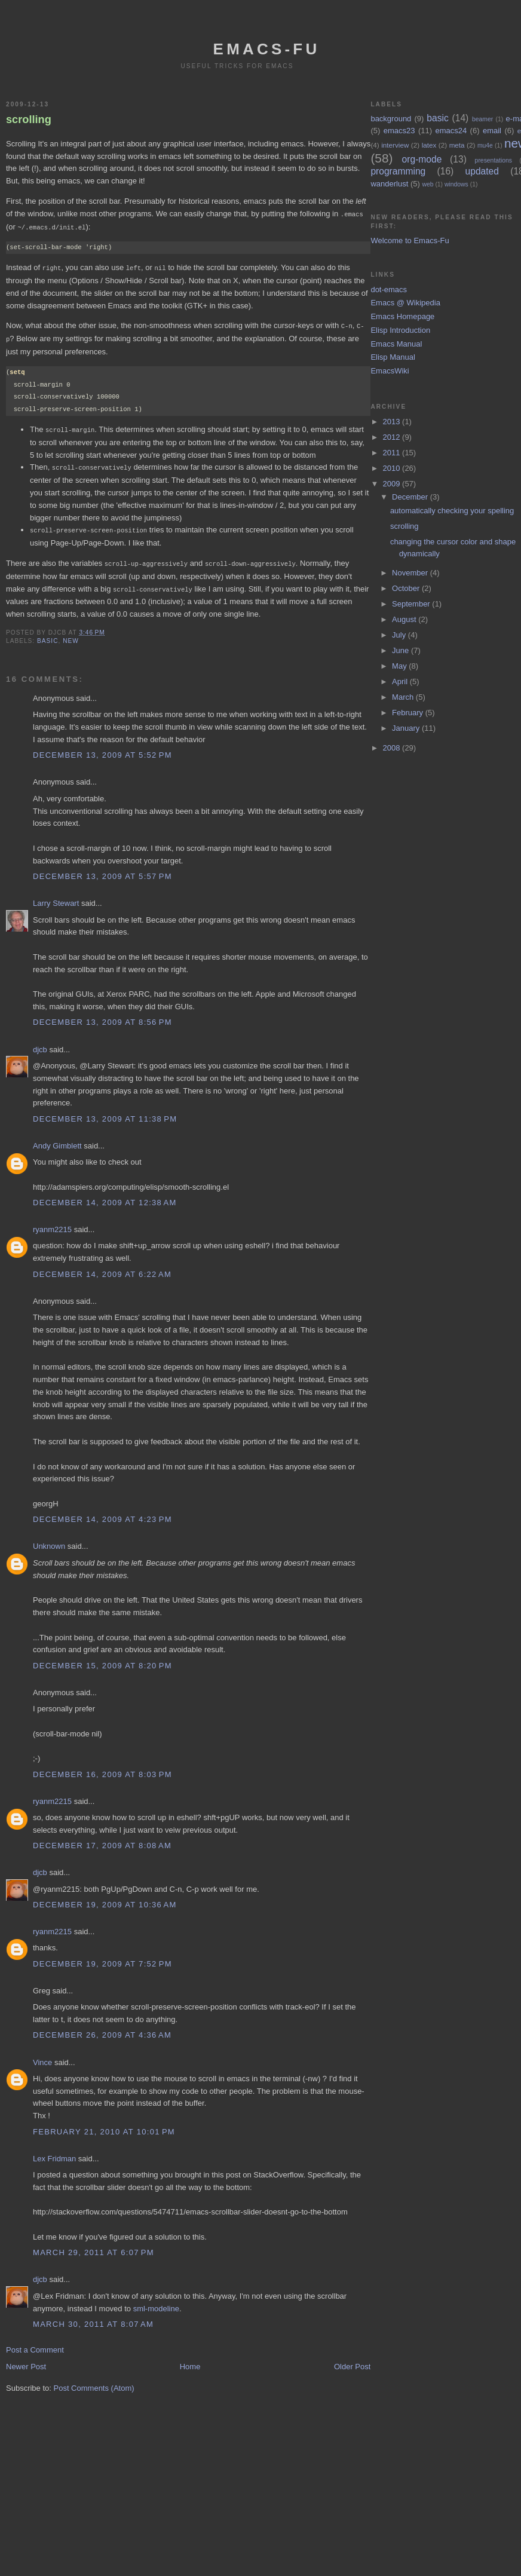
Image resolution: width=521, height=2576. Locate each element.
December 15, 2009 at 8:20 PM (102, 1659)
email (492, 130)
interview (395, 145)
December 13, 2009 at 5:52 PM (102, 749)
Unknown (49, 1540)
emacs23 (399, 130)
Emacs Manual (396, 343)
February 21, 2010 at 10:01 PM (104, 2125)
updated (482, 171)
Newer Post (26, 2360)
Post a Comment (35, 2343)
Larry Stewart (56, 897)
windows (456, 184)
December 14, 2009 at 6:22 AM (102, 1268)
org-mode (422, 159)
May (400, 665)
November (411, 572)
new (71, 635)
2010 (393, 468)
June (401, 650)
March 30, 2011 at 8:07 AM (93, 2318)
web (427, 184)
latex (429, 145)
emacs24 (451, 130)
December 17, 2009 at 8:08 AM (102, 1839)
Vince (42, 2056)
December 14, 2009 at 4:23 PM (102, 1513)
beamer (482, 119)
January (407, 728)
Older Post (352, 2360)
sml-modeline (156, 2302)
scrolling (28, 119)
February (408, 712)
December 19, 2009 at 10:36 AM (105, 1898)
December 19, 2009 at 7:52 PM (102, 1957)
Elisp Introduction (400, 330)
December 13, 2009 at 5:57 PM (102, 870)
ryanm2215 (52, 1223)
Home (190, 2360)
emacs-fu (266, 49)
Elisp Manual (392, 357)
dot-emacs (388, 289)
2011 (393, 452)
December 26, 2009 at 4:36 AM (102, 2028)
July (400, 634)
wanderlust (389, 183)
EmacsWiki (389, 370)
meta (457, 145)
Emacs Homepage (402, 316)
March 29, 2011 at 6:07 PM (93, 2246)
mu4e (485, 145)
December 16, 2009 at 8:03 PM (102, 1768)
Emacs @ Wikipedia (405, 302)
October (407, 588)
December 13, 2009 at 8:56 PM (102, 1016)
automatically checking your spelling (452, 510)
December (411, 496)
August (405, 619)
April (401, 681)
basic (47, 635)
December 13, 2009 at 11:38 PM (105, 1112)
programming (397, 171)
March (404, 697)
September (412, 603)
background (390, 118)
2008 (393, 747)
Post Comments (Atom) (94, 2382)
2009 (393, 483)
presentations (493, 160)
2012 (393, 437)
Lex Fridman (54, 2152)
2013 (393, 421)
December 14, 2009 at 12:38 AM (105, 1196)
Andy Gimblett (57, 1139)
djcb (40, 1043)
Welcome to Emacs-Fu (409, 240)
